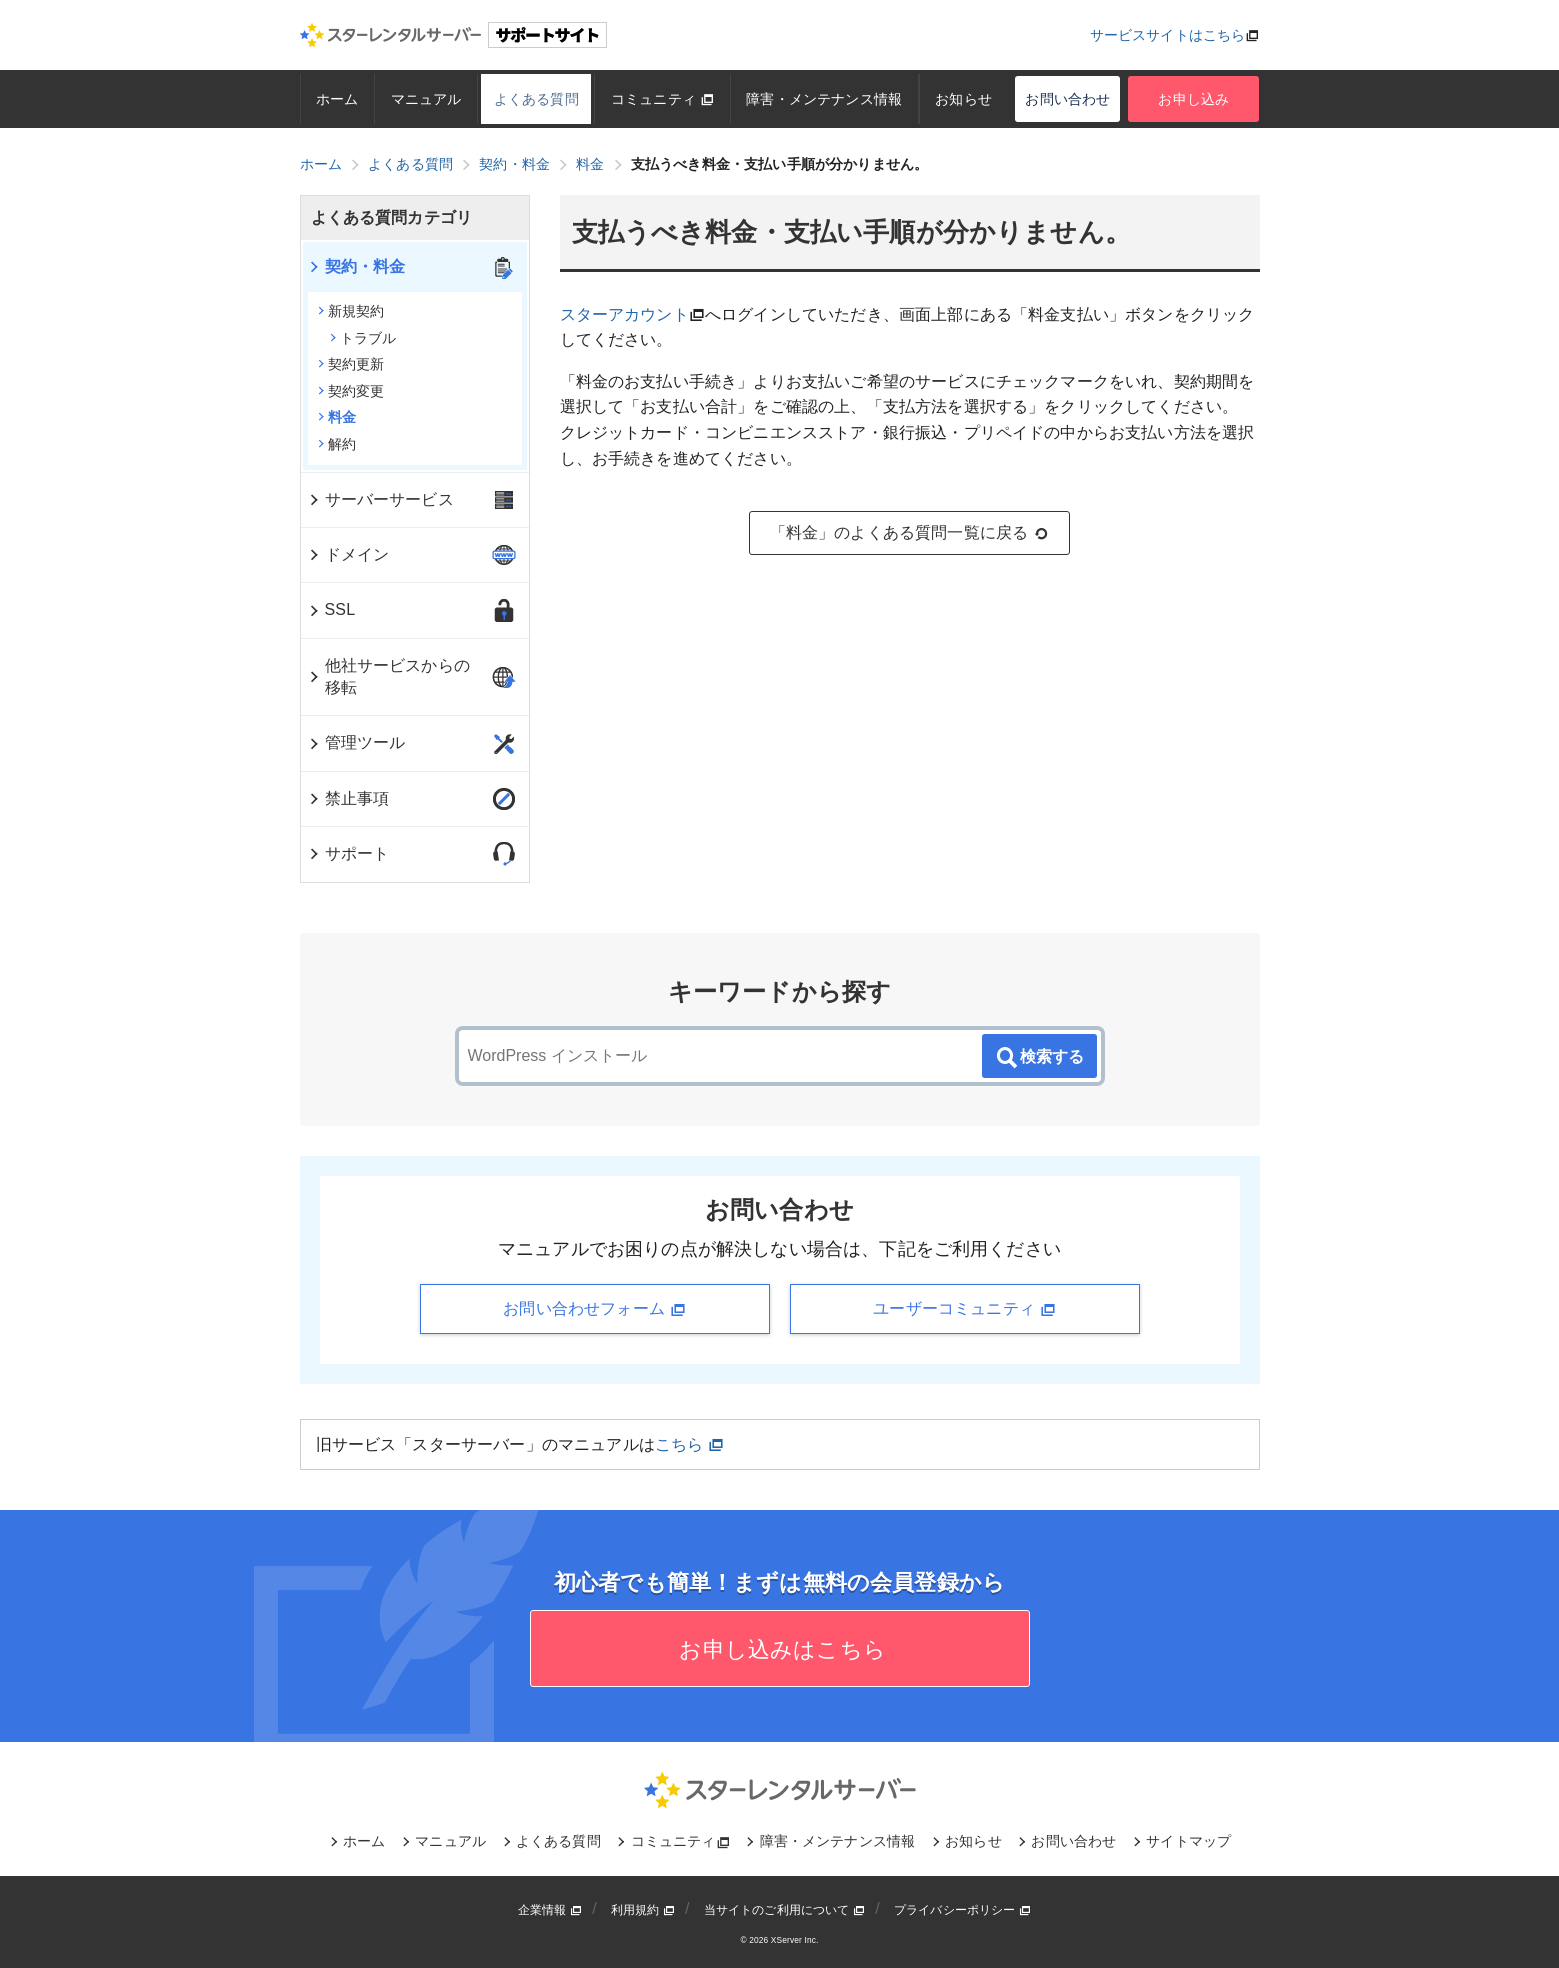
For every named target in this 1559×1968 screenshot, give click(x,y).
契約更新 (351, 364)
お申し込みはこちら (779, 1649)
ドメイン (348, 554)
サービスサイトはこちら (1168, 35)
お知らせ (963, 99)
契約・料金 (356, 266)
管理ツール (356, 742)
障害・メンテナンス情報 (824, 99)
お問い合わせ (1067, 99)
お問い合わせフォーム (594, 1309)
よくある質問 (536, 99)
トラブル (363, 338)
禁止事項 (348, 798)
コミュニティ (662, 99)
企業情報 (550, 1910)
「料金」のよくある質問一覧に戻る (910, 533)
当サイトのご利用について (785, 1910)
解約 (337, 444)
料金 (337, 417)
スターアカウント (624, 314)
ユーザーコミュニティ (964, 1309)
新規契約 (351, 311)
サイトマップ (1188, 1841)
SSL (331, 609)
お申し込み (1193, 99)
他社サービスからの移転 (388, 676)
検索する (1039, 1058)
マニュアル (426, 99)
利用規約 (643, 1910)
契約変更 (351, 391)
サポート (348, 853)
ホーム (337, 99)
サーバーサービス (380, 499)
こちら (689, 1444)
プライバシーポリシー (962, 1910)
